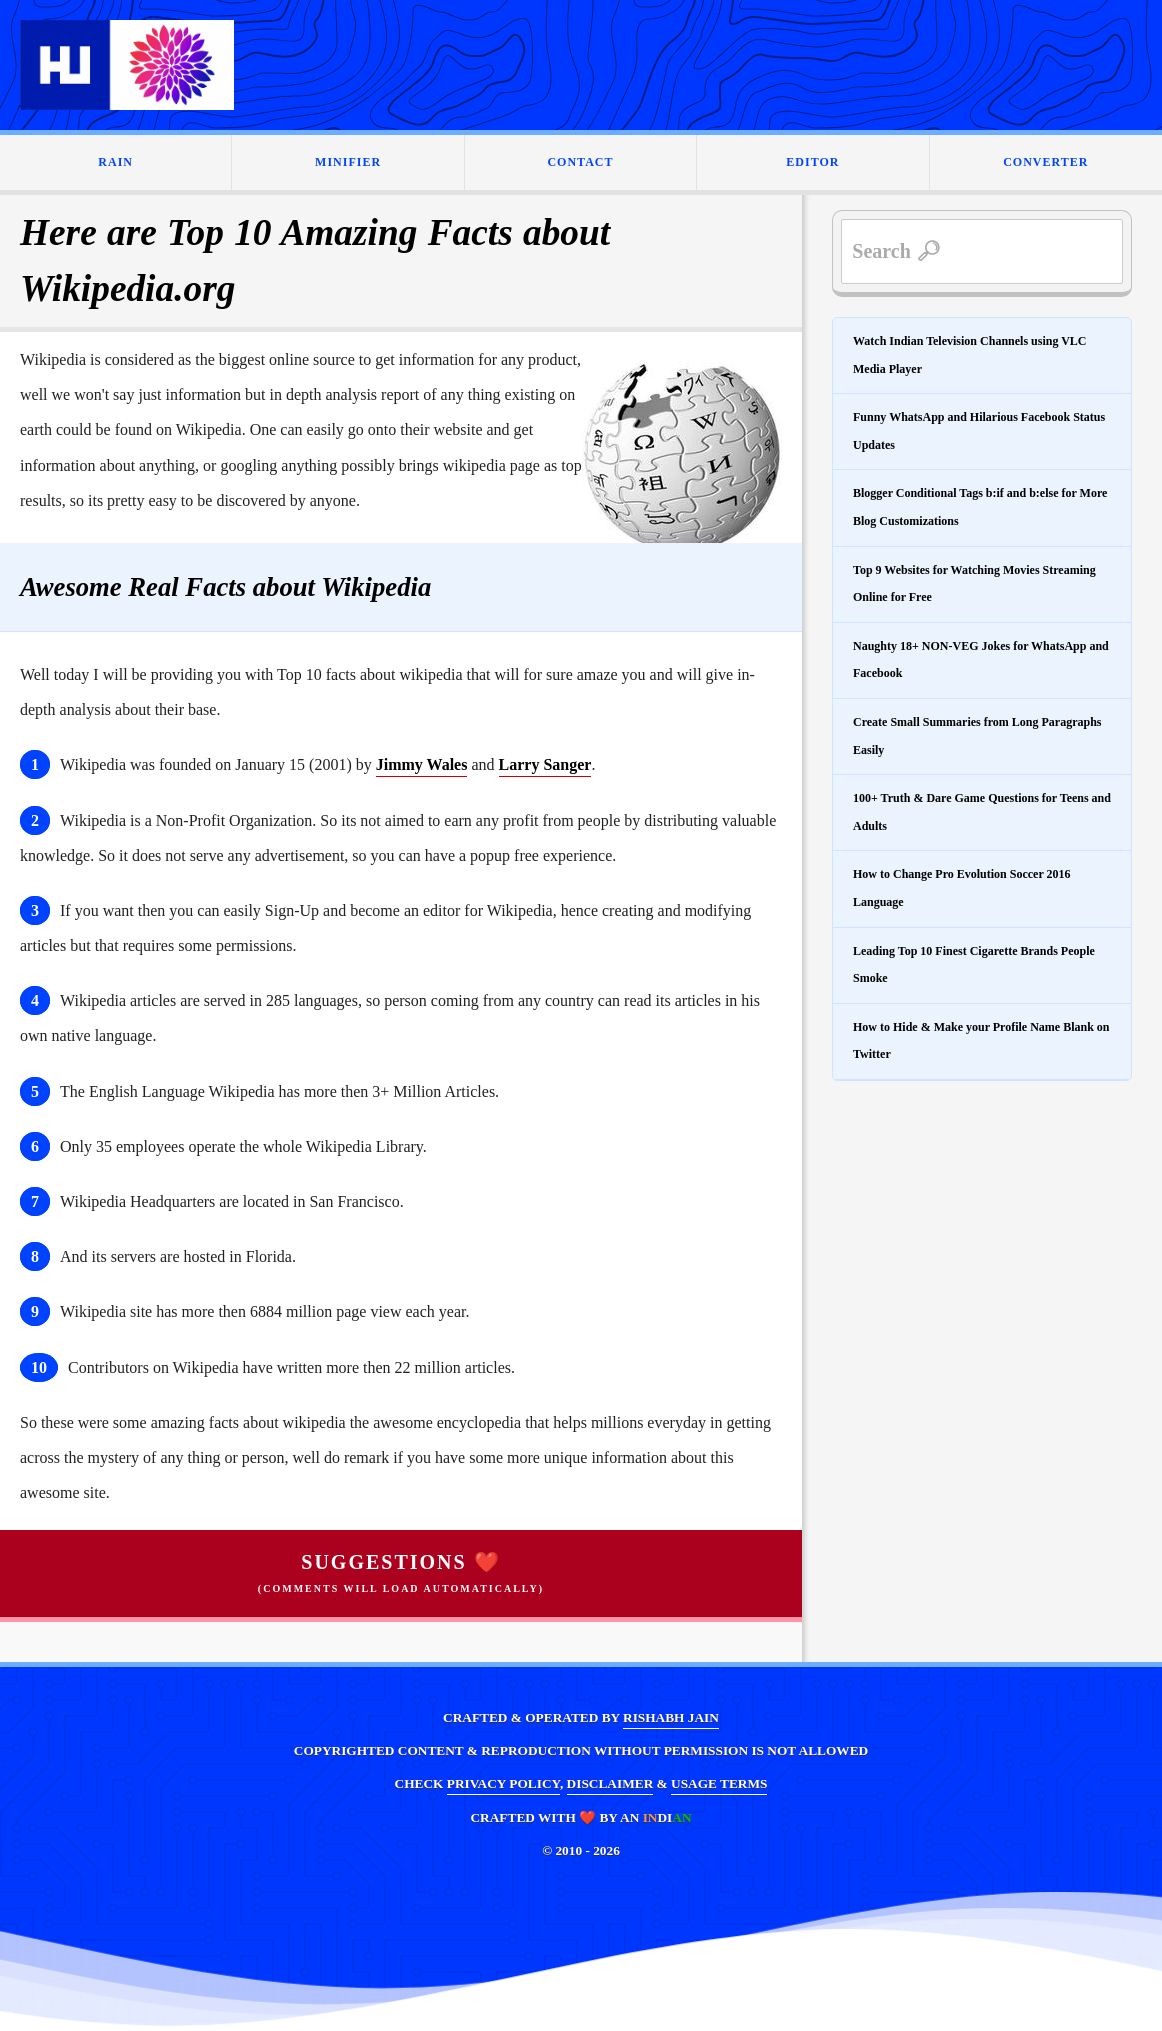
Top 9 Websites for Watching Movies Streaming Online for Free (974, 584)
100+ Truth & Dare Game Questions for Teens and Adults (982, 812)
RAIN (115, 162)
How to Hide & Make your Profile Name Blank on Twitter (981, 1041)
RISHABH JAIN (671, 1717)
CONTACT (580, 162)
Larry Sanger (545, 764)
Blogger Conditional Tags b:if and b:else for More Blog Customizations (980, 507)
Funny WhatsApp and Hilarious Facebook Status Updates (979, 431)
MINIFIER (348, 162)
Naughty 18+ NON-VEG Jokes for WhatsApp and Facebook (981, 660)
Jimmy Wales (422, 764)
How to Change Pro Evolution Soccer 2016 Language (962, 888)
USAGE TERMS (719, 1783)
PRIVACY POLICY (503, 1783)
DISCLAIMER (610, 1783)
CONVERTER (1045, 162)
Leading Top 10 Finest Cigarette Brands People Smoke (974, 965)
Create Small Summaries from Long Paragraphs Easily (977, 736)
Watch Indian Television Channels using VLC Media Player (970, 355)
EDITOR (812, 162)
